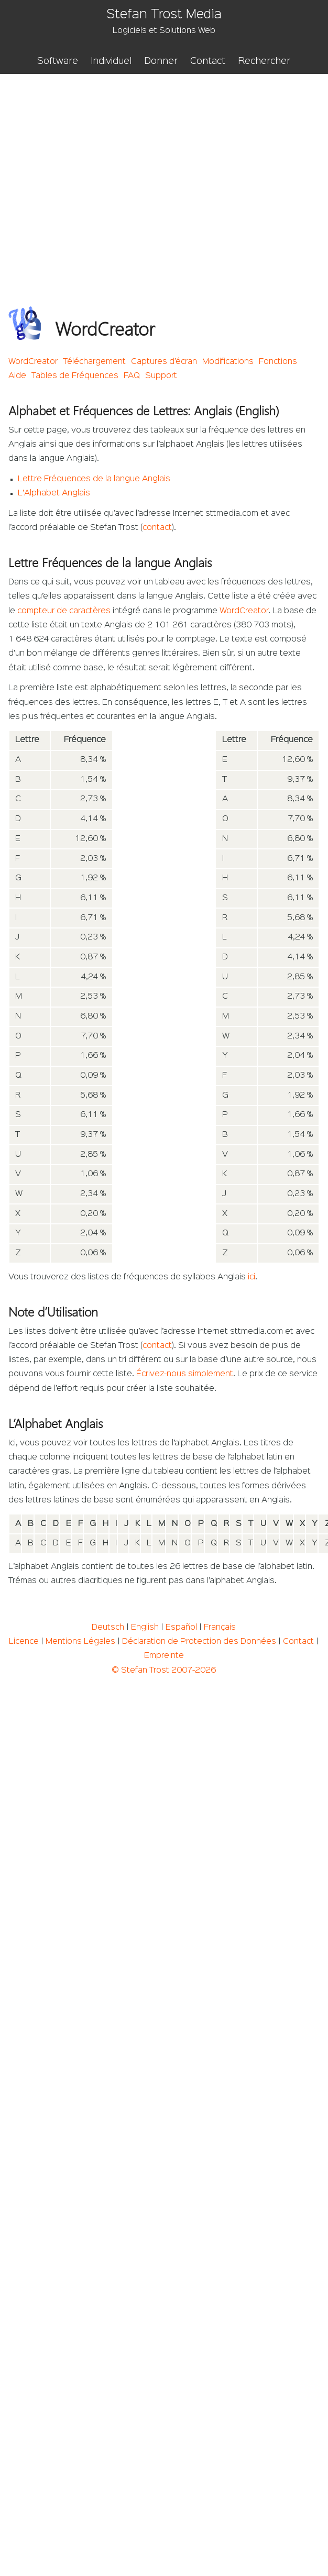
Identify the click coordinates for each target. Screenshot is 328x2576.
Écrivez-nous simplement (184, 1374)
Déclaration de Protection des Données (199, 1641)
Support (161, 376)
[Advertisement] (98, 177)
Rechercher (264, 61)
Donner (161, 61)
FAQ (132, 376)
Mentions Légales (80, 1641)
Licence (24, 1641)
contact (157, 528)
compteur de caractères (64, 611)
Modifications (228, 362)
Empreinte (164, 1656)
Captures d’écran (164, 362)
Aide (17, 376)
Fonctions (278, 362)
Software (57, 61)
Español (181, 1627)
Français (220, 1627)
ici (251, 1277)
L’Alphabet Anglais (54, 493)
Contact (207, 61)
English (145, 1627)
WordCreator (33, 362)
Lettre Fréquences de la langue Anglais (94, 479)
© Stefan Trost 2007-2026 (164, 1670)
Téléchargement (94, 362)
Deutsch (108, 1627)
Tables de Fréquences (74, 376)
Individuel (111, 61)
